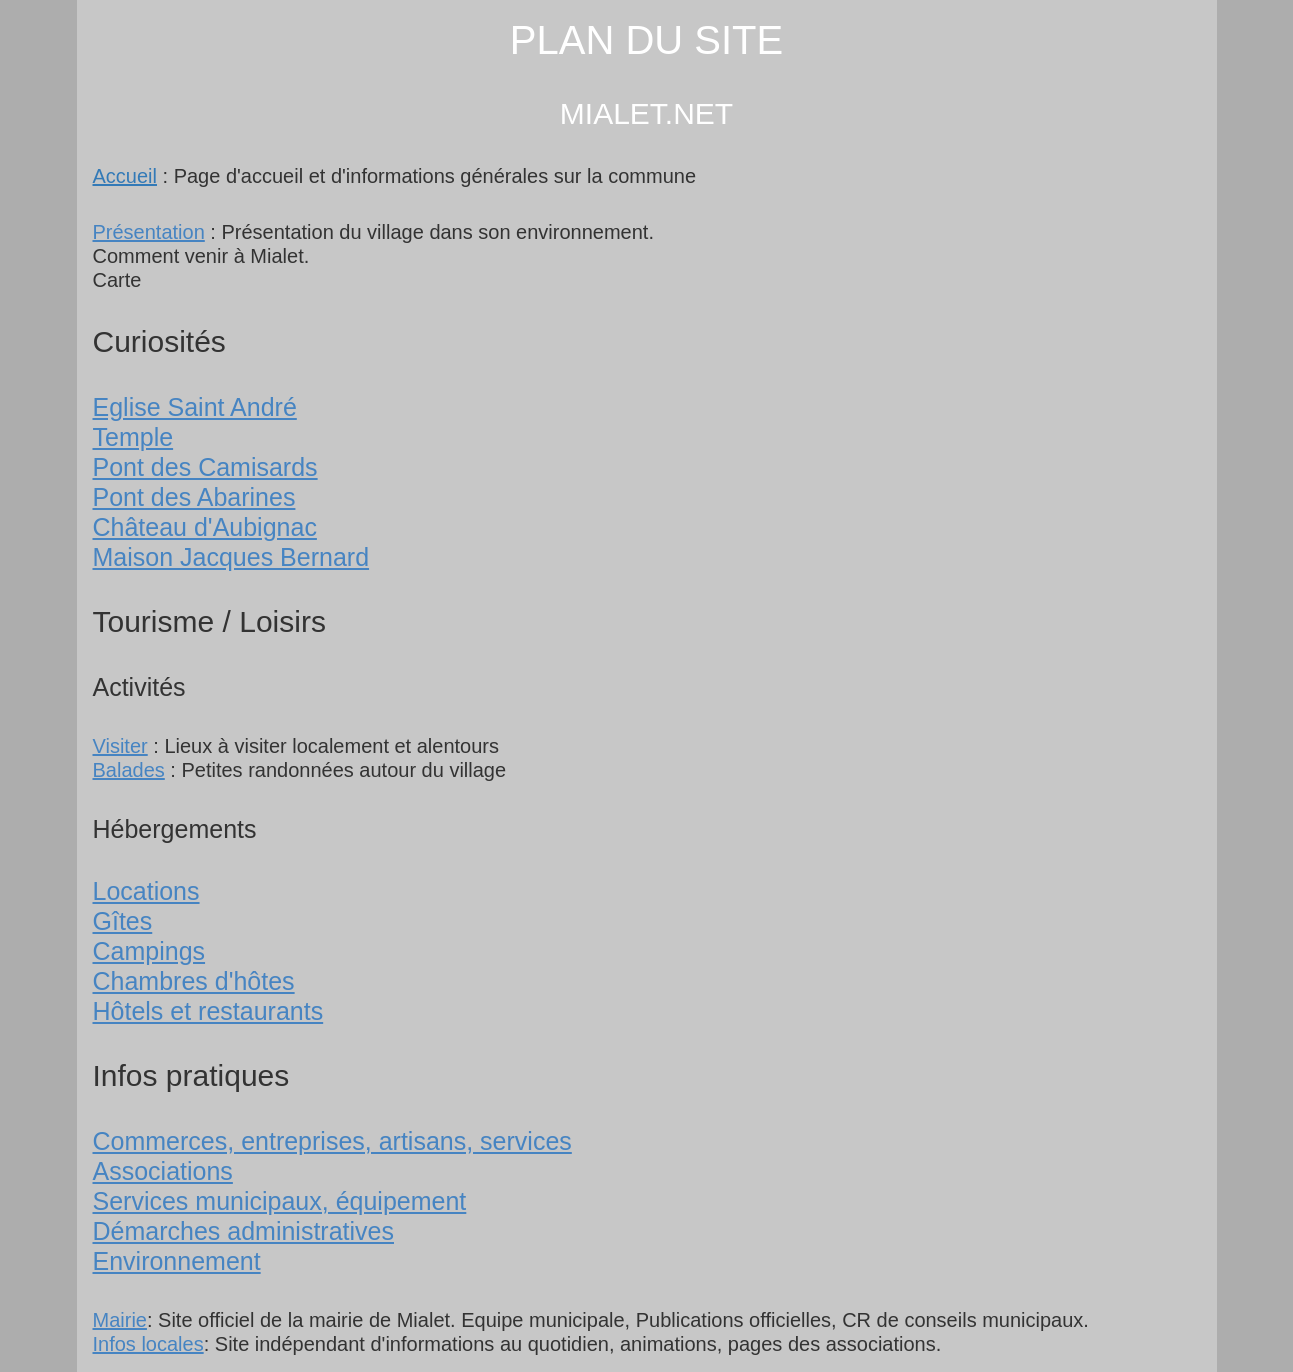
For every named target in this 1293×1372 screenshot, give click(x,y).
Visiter (120, 746)
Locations (146, 891)
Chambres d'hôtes (194, 981)
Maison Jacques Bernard (231, 557)
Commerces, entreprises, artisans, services (332, 1141)
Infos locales (148, 1344)
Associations (163, 1171)
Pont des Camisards (205, 467)
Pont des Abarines (194, 497)
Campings (149, 951)
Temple (133, 437)
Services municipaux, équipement (280, 1201)
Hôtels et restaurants (208, 1011)
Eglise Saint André (195, 407)
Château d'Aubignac (205, 527)
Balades (129, 770)
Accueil (125, 176)
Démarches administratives (244, 1231)
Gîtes (123, 921)
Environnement (177, 1261)
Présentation (149, 232)
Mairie (120, 1320)
